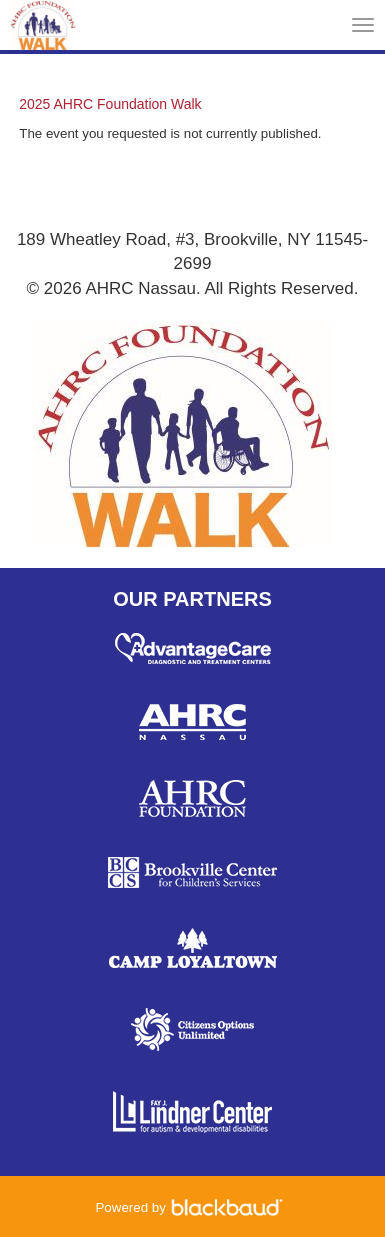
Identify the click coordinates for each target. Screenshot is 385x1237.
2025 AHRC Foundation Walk (110, 104)
